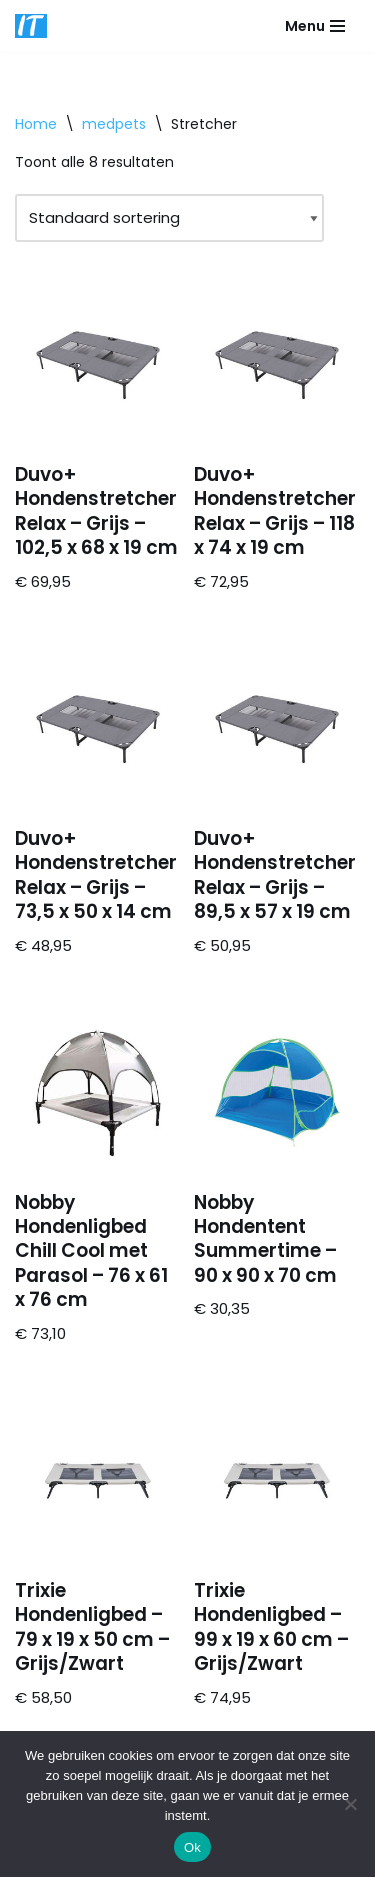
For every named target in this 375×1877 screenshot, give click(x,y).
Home (36, 124)
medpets (114, 124)
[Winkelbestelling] (169, 218)
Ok (192, 1847)
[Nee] (350, 1804)
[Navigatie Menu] (315, 26)
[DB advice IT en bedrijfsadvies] (31, 26)
